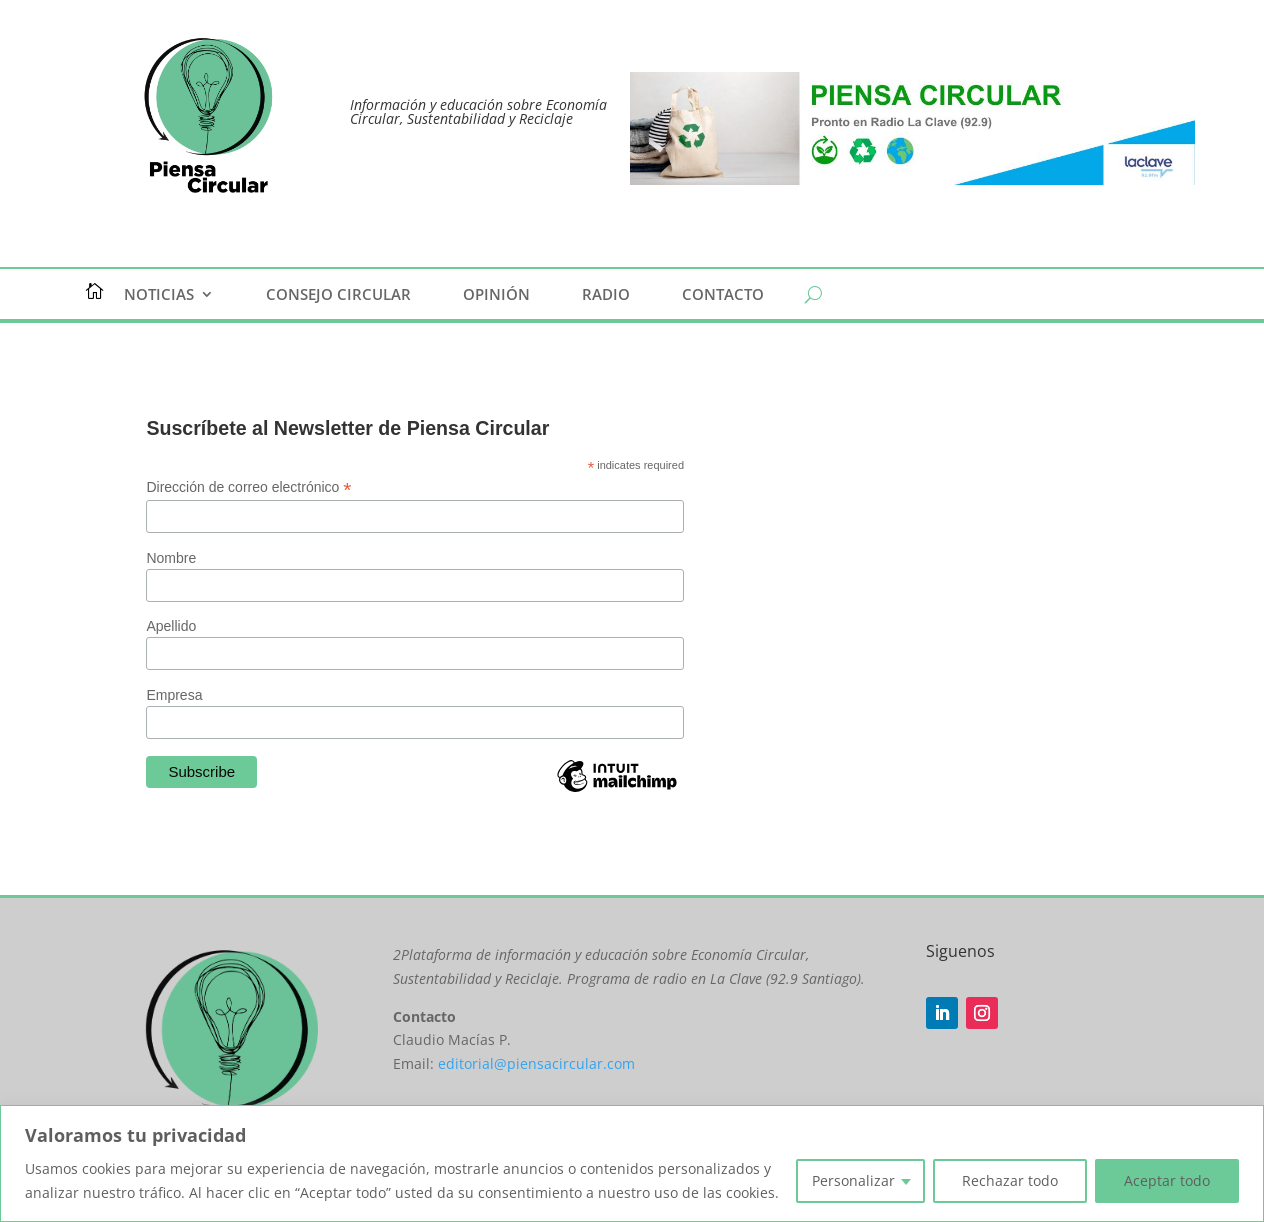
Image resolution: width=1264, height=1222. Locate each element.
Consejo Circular (338, 295)
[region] (632, 1163)
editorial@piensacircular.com (536, 1063)
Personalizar (853, 1180)
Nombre (171, 558)
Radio (606, 295)
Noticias (159, 295)
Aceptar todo (1167, 1180)
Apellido (171, 626)
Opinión (496, 295)
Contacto (723, 295)
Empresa (174, 695)
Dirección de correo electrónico (248, 487)
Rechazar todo (1010, 1180)
